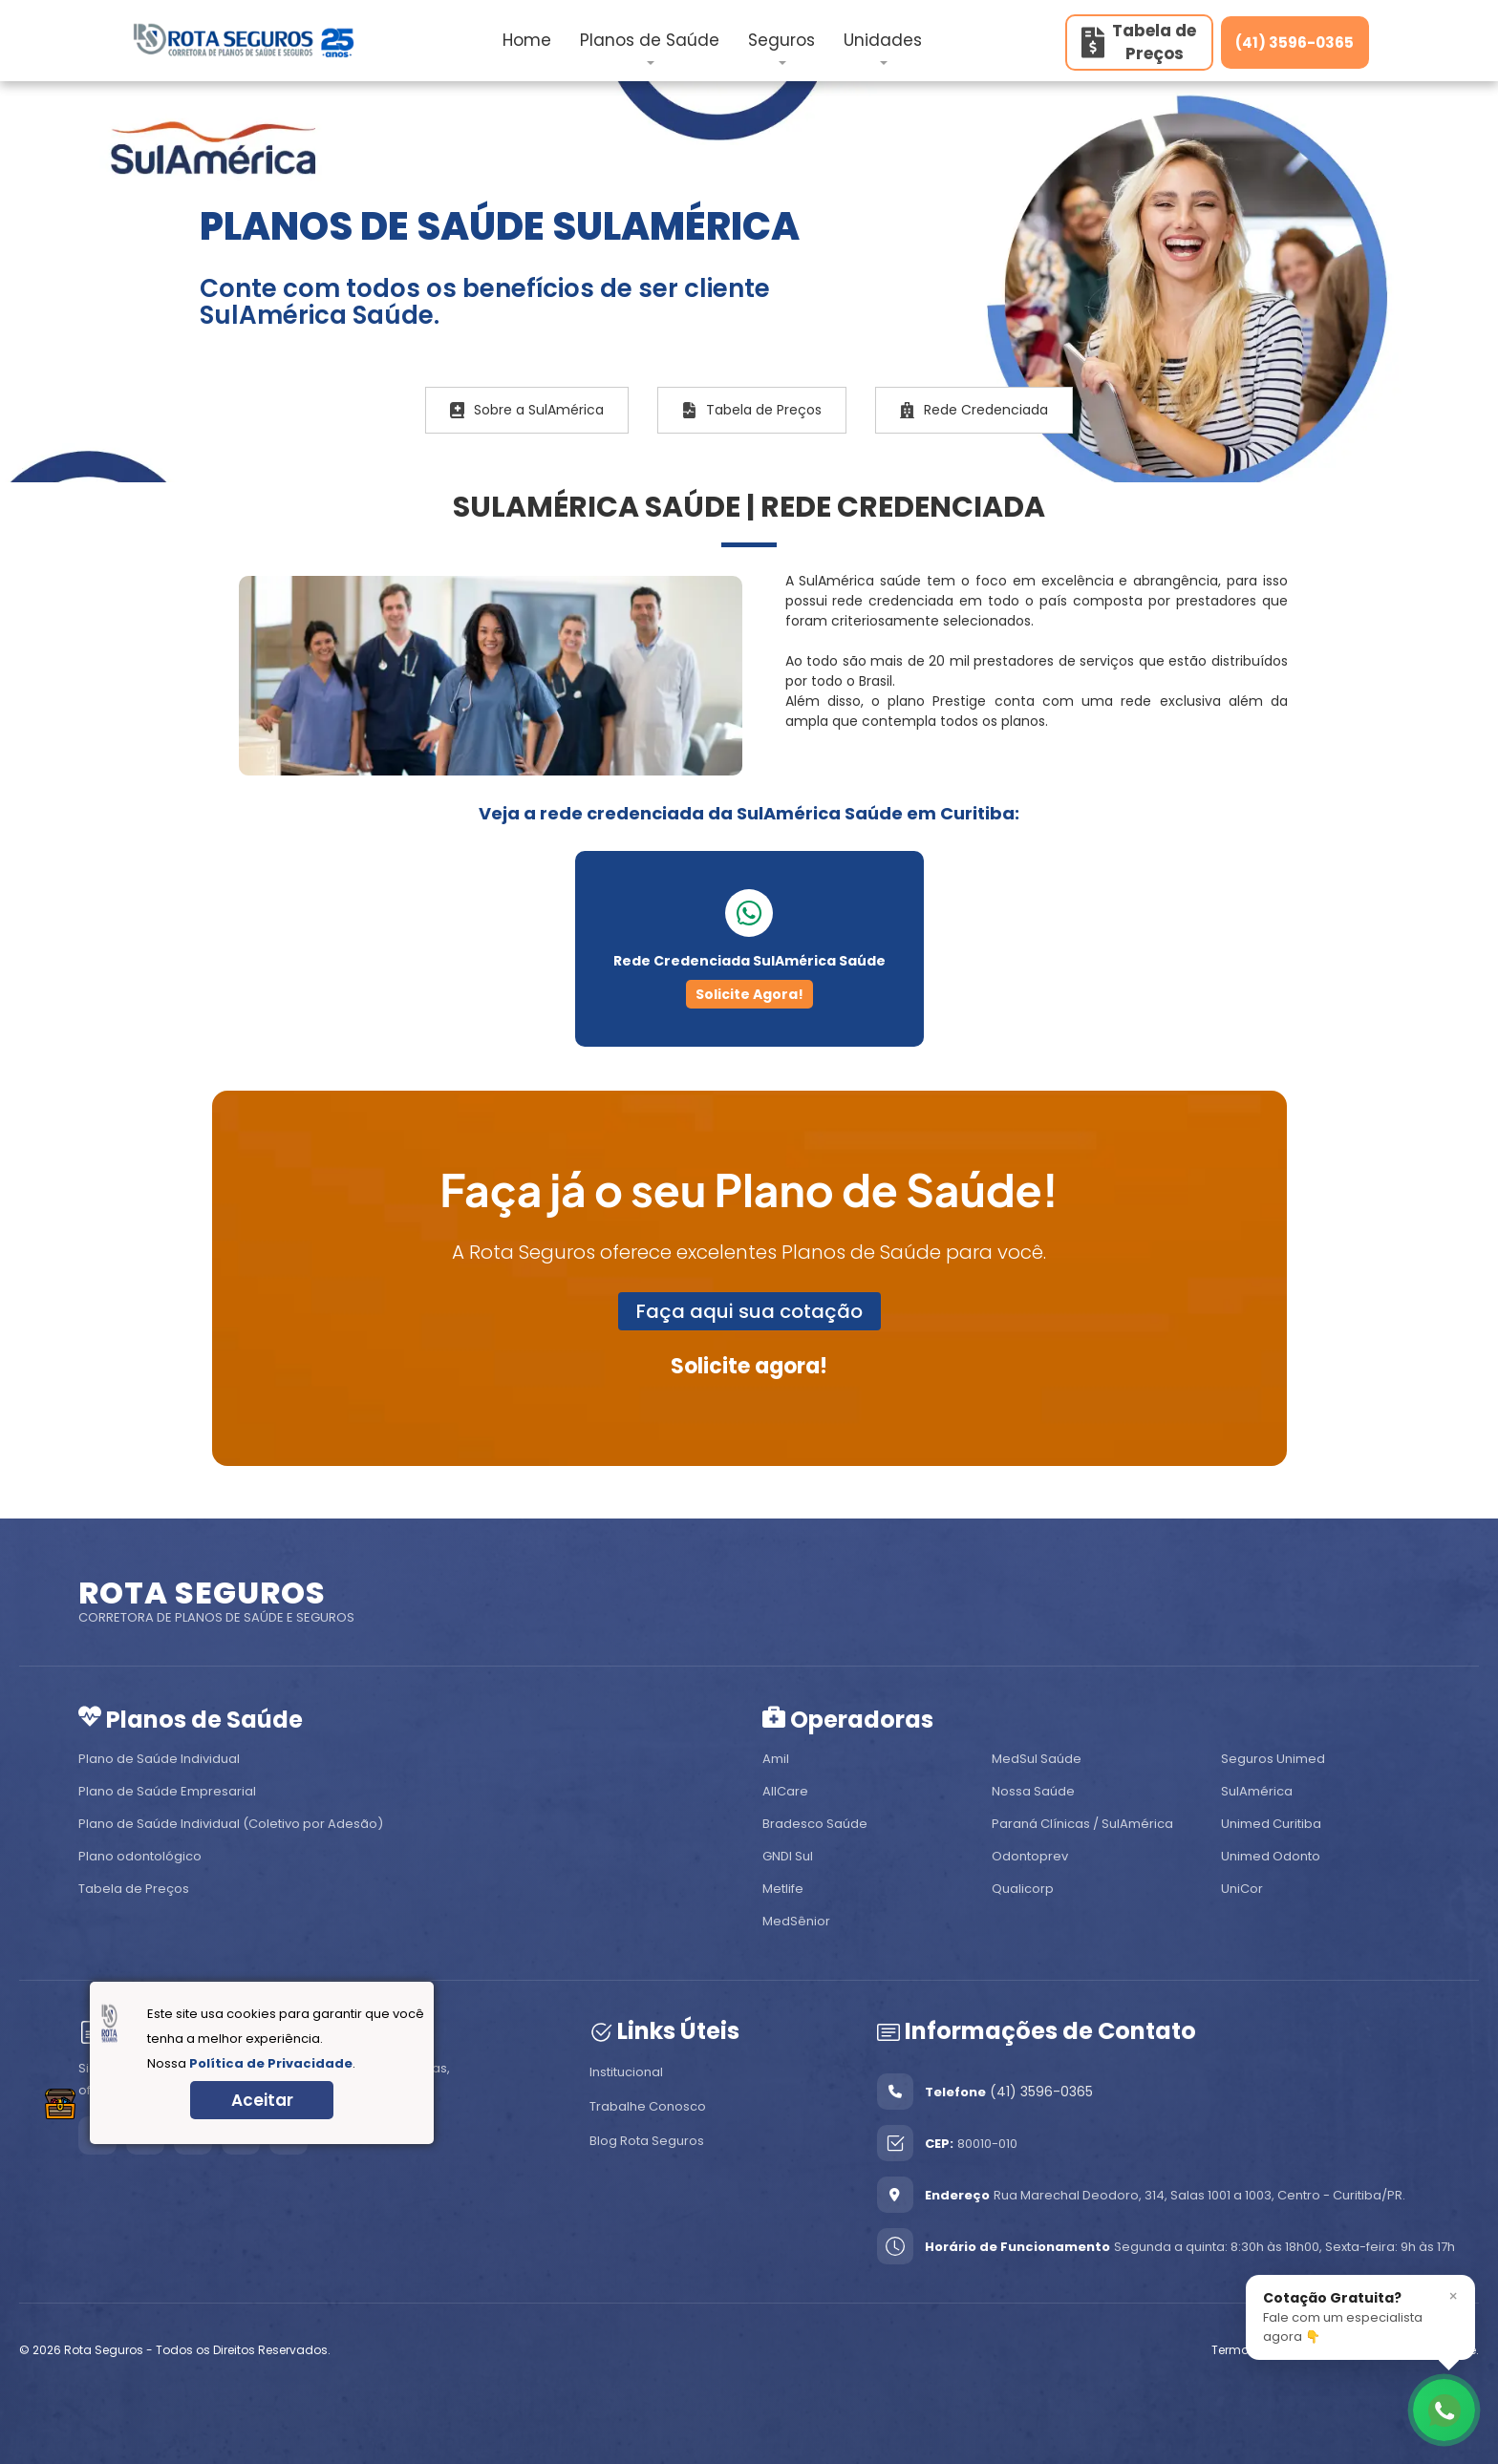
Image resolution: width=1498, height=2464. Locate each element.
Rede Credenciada (974, 409)
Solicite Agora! (749, 994)
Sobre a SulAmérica (527, 409)
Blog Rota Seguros (646, 2141)
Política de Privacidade (271, 2063)
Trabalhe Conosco (647, 2106)
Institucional (626, 2072)
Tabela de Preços (752, 409)
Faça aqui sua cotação (749, 1311)
